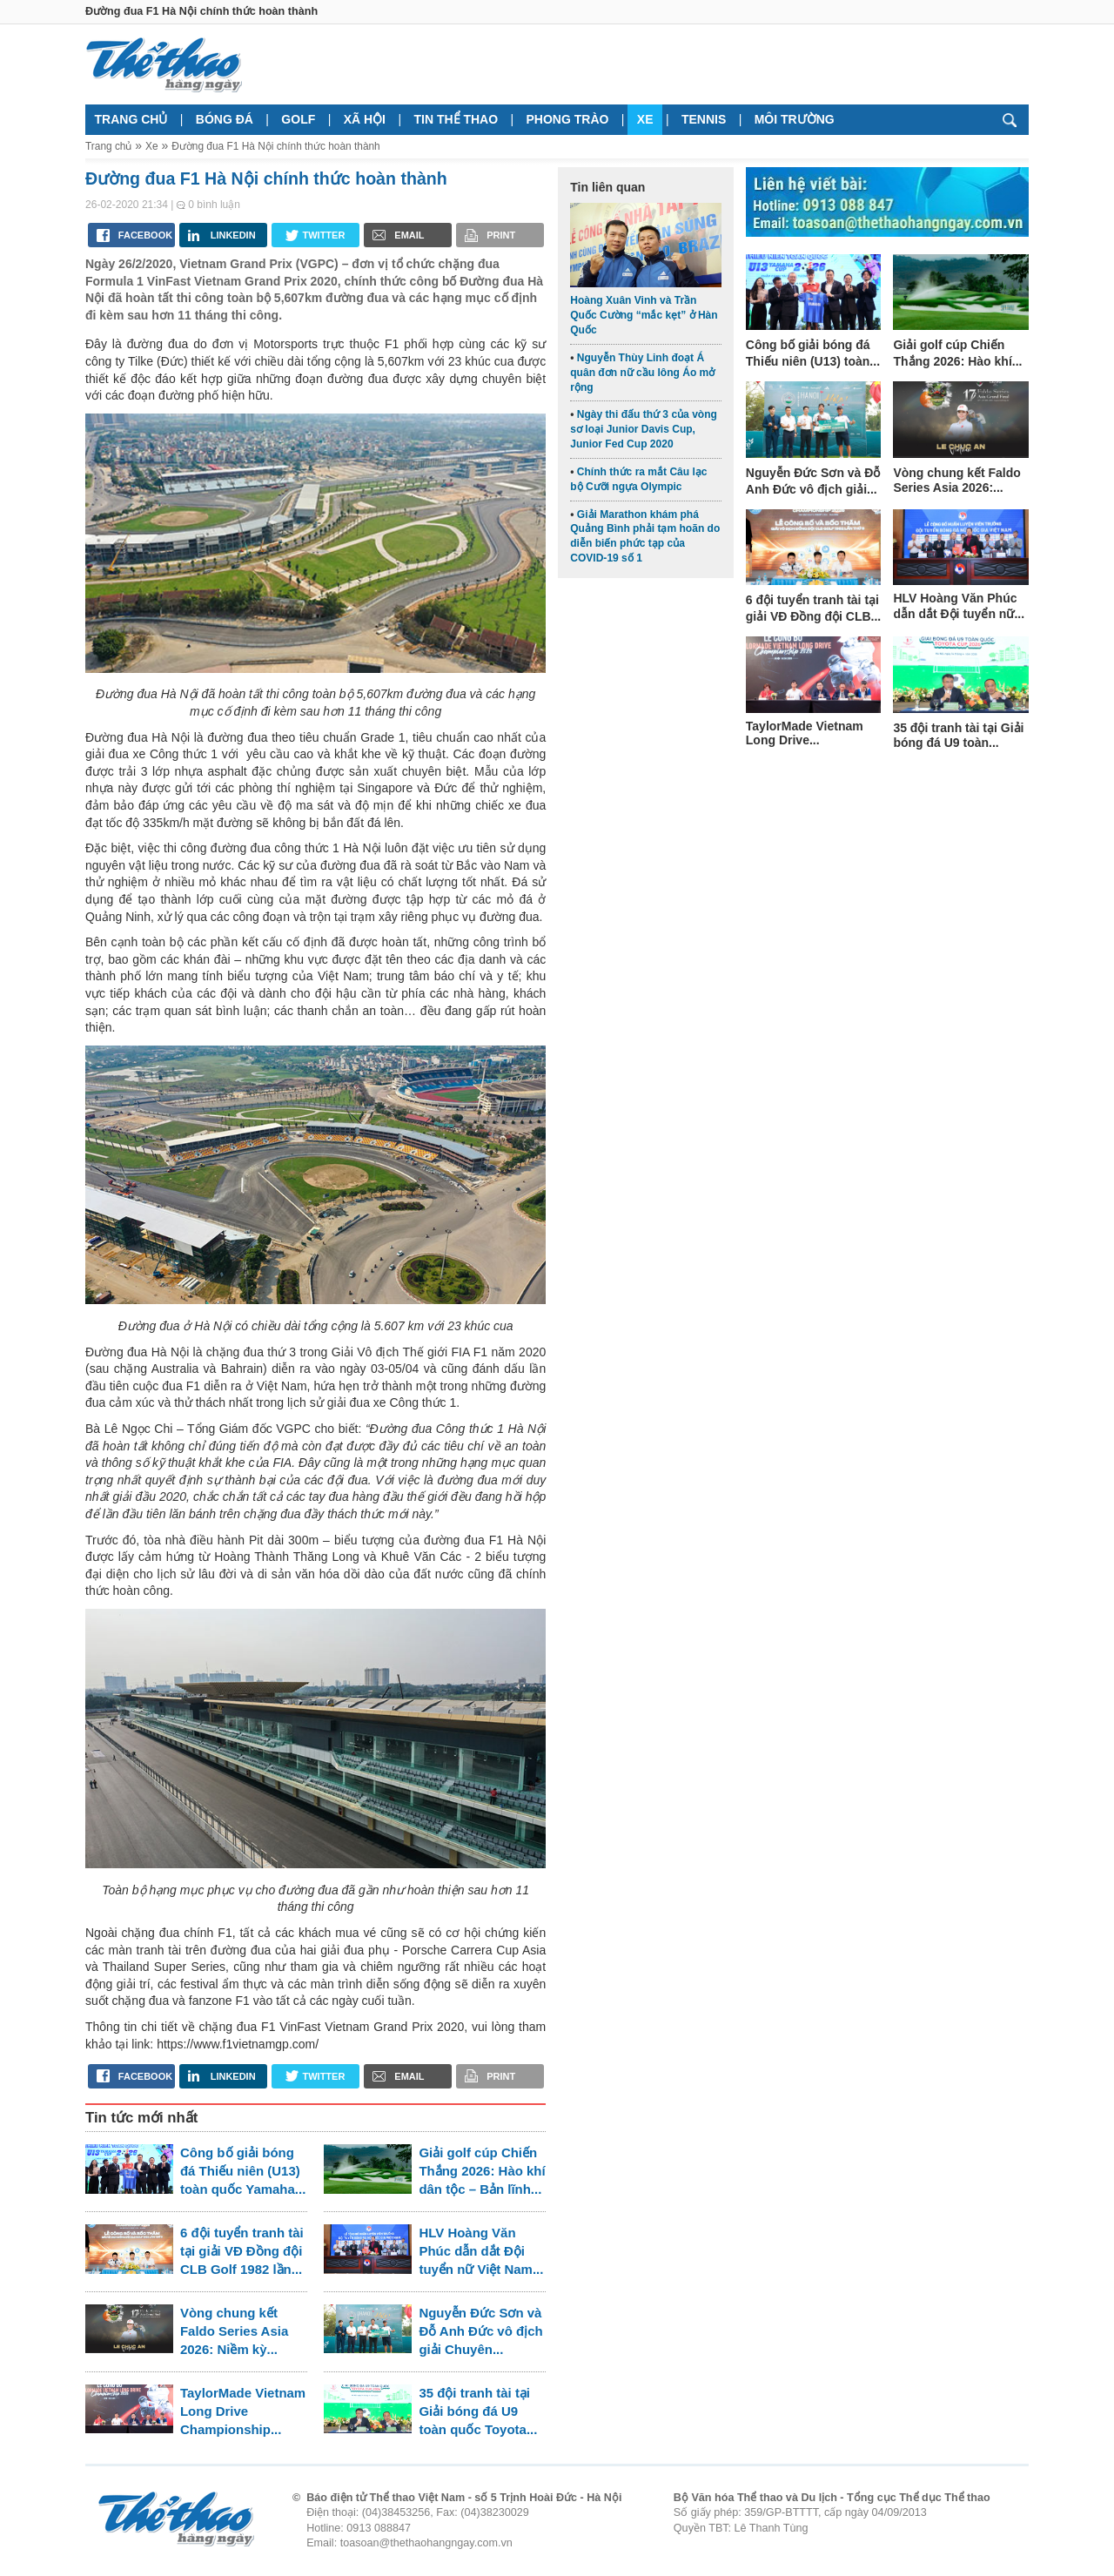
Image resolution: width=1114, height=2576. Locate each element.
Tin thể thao (455, 119)
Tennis (703, 119)
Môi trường (795, 119)
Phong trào (568, 119)
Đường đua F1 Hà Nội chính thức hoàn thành (275, 146)
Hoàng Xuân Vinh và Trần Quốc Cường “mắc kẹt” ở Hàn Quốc (643, 315)
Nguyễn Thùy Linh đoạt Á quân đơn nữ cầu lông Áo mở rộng (642, 372)
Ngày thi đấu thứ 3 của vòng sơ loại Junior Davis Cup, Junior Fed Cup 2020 (643, 429)
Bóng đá (224, 119)
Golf (298, 119)
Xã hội (365, 119)
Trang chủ (131, 119)
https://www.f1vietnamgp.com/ (238, 2044)
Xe (645, 119)
